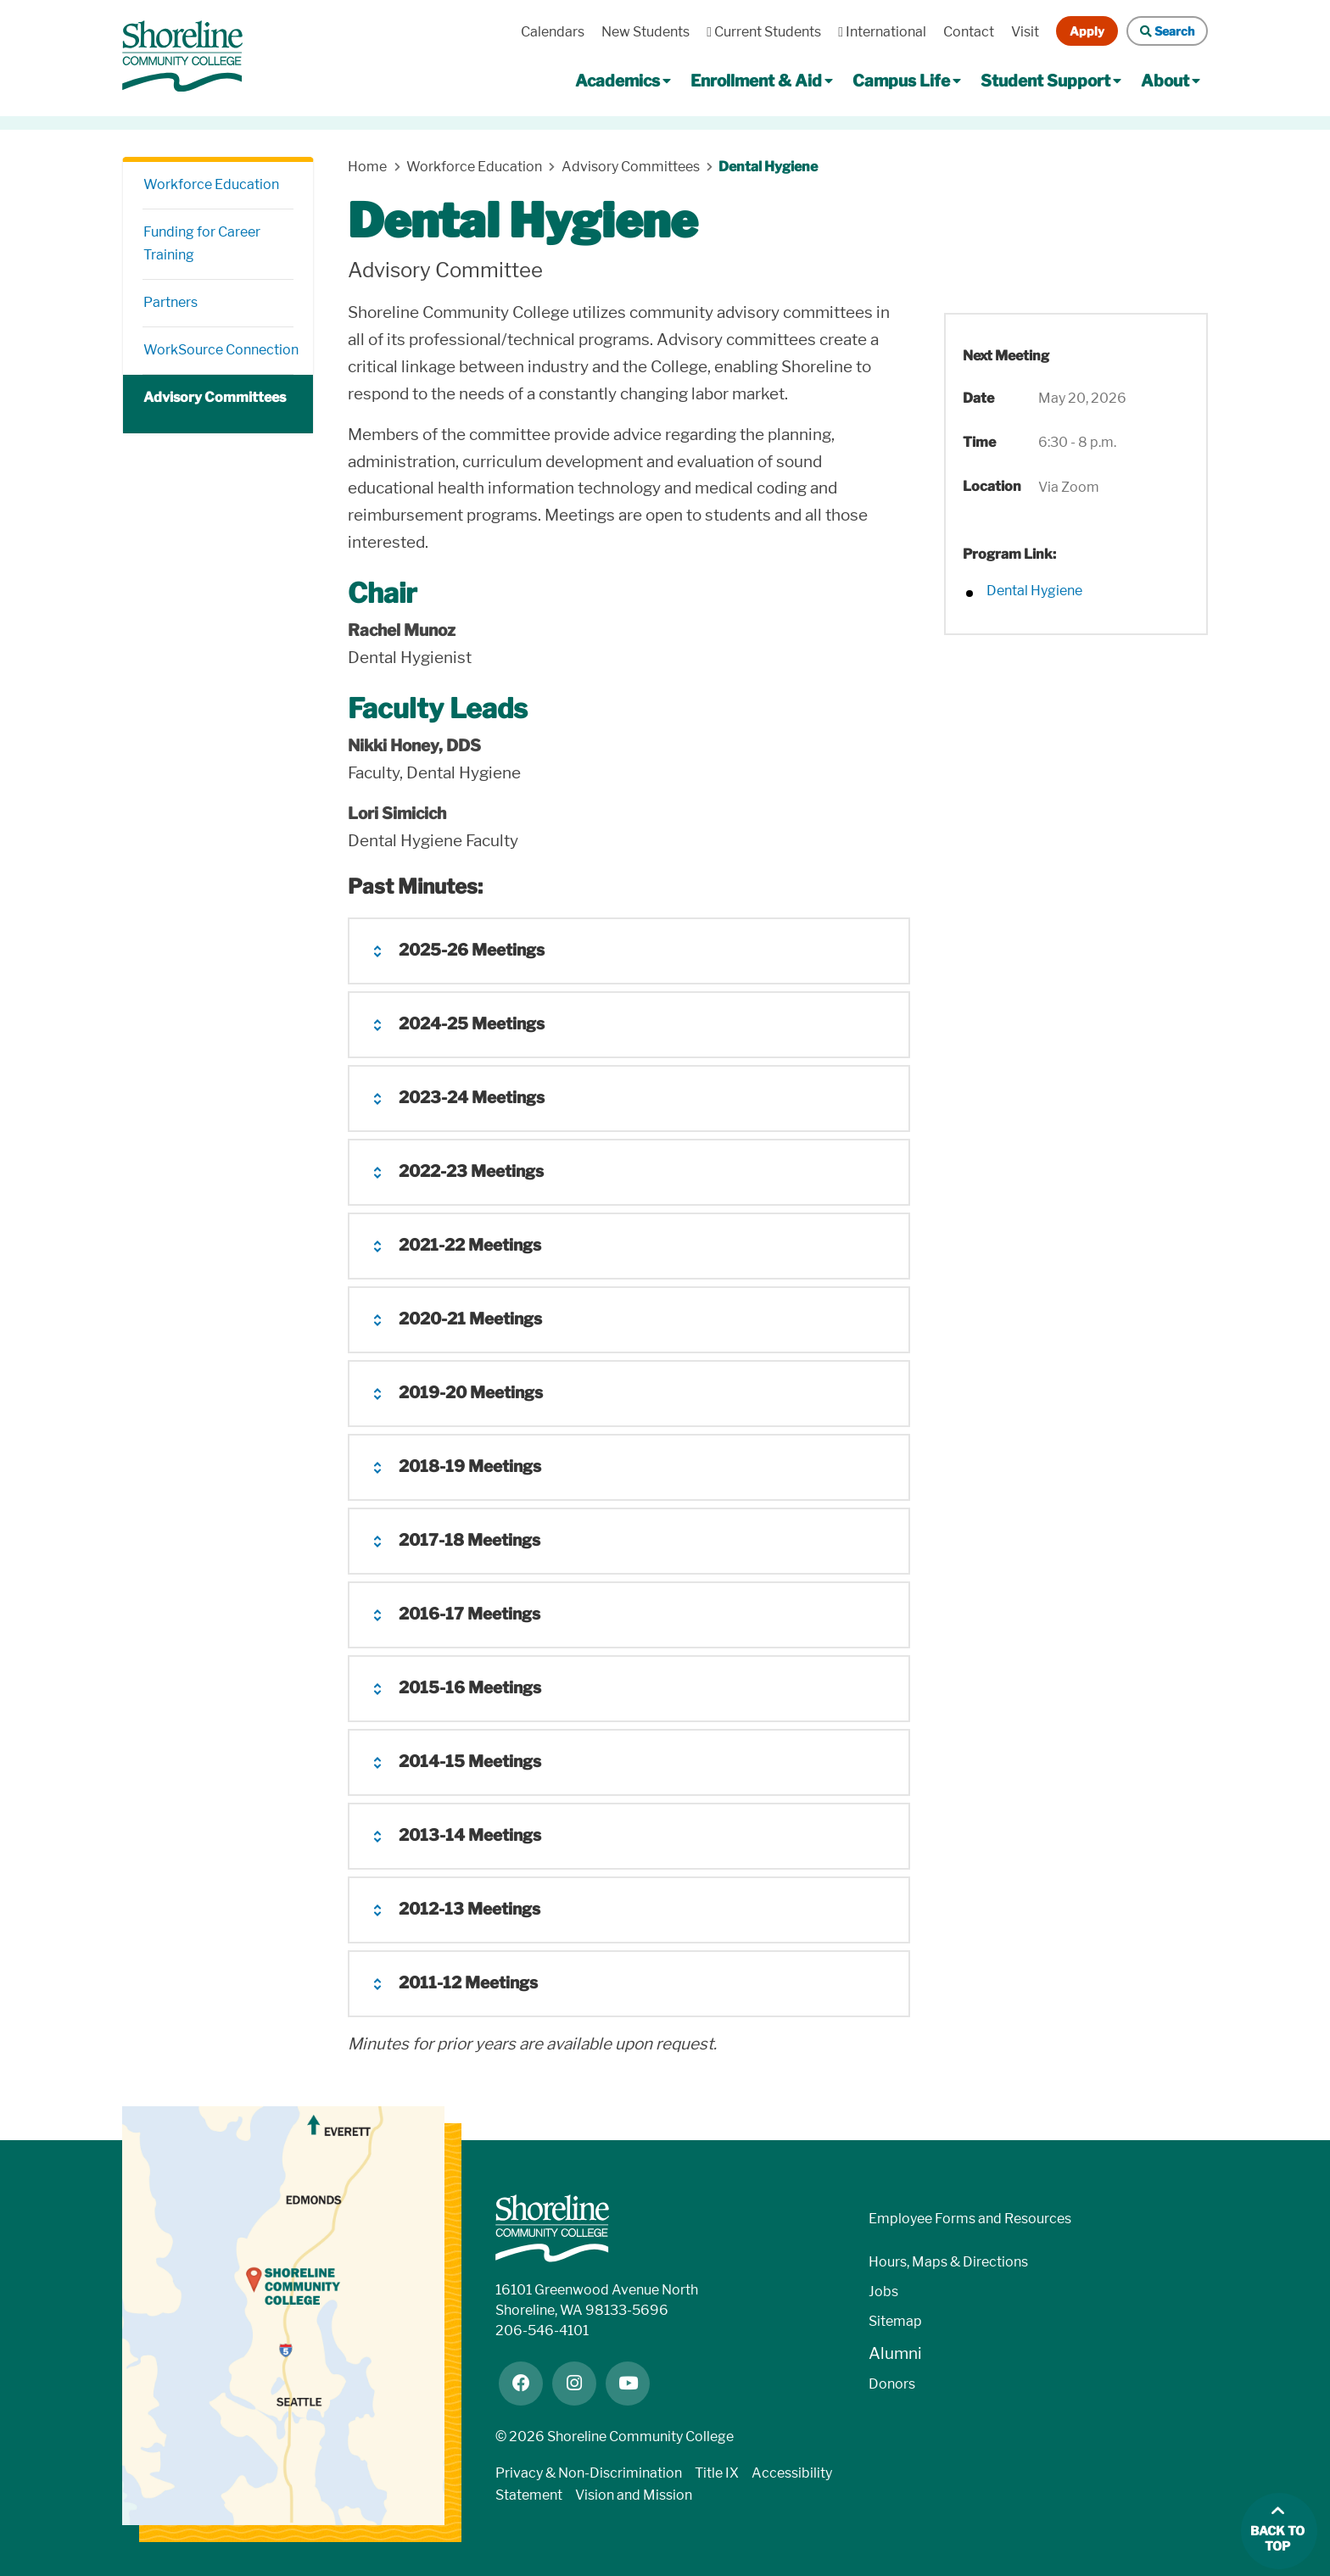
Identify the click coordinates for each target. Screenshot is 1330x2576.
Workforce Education (211, 184)
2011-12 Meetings (468, 1983)
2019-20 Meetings (471, 1392)
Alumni (895, 2353)
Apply (1087, 31)
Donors (892, 2384)
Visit (1025, 32)
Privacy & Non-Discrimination (588, 2473)
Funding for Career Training (201, 243)
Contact (968, 32)
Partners (170, 302)
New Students (645, 32)
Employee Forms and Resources (970, 2219)
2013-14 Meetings (470, 1835)
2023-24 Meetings (472, 1097)
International (882, 32)
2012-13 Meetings (469, 1909)
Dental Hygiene (769, 167)
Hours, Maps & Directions (948, 2262)
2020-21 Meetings (470, 1319)
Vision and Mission (633, 2495)
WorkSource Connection (218, 350)
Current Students (764, 32)
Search (1167, 31)
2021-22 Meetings (470, 1245)
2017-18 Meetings (469, 1540)
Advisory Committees (214, 397)
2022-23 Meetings (471, 1171)
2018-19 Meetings (470, 1466)
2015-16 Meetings (470, 1688)
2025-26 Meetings (472, 950)
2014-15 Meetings (470, 1761)
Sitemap (895, 2321)
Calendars (552, 32)
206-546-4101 (542, 2330)
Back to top (1277, 2539)
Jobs (883, 2291)
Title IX (717, 2473)
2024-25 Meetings (472, 1024)
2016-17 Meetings (469, 1614)
